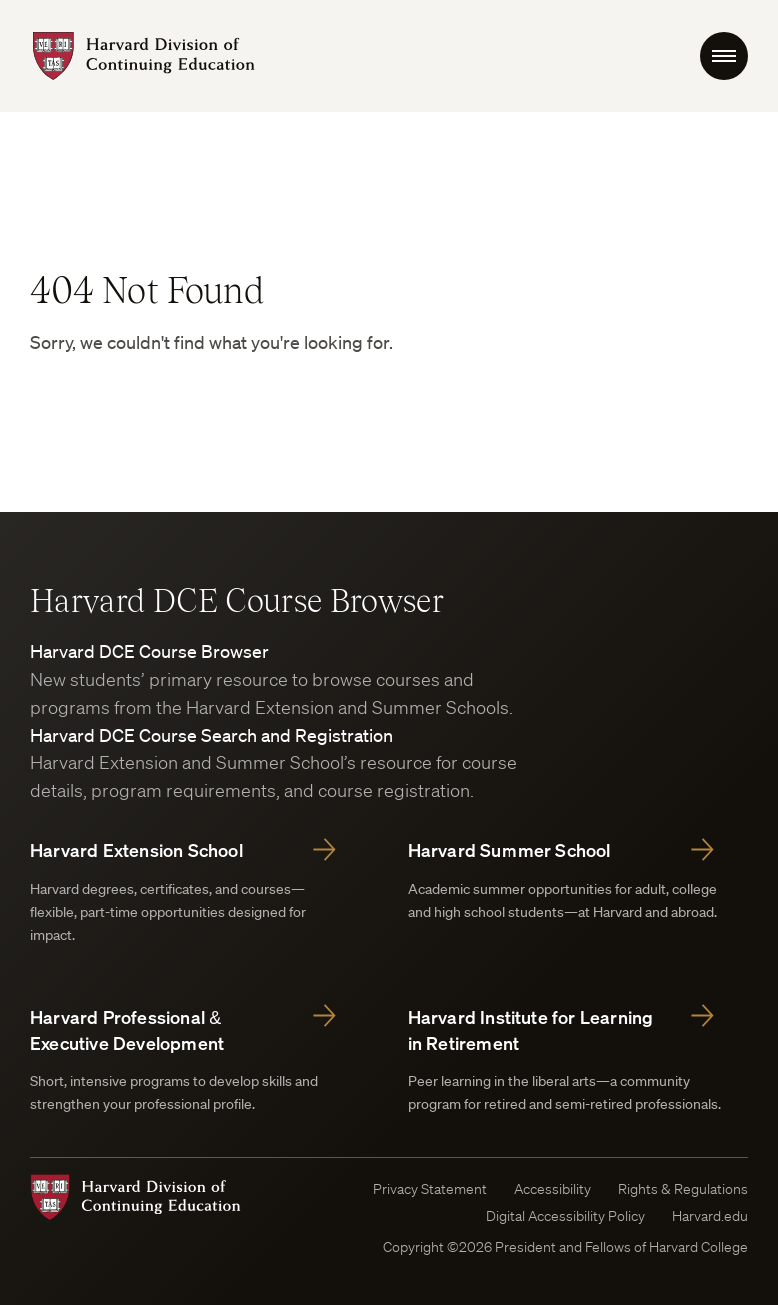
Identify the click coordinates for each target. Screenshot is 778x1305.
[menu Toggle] (724, 56)
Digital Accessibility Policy (565, 1216)
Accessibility (552, 1189)
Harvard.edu (710, 1216)
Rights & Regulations (683, 1189)
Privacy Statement (430, 1189)
